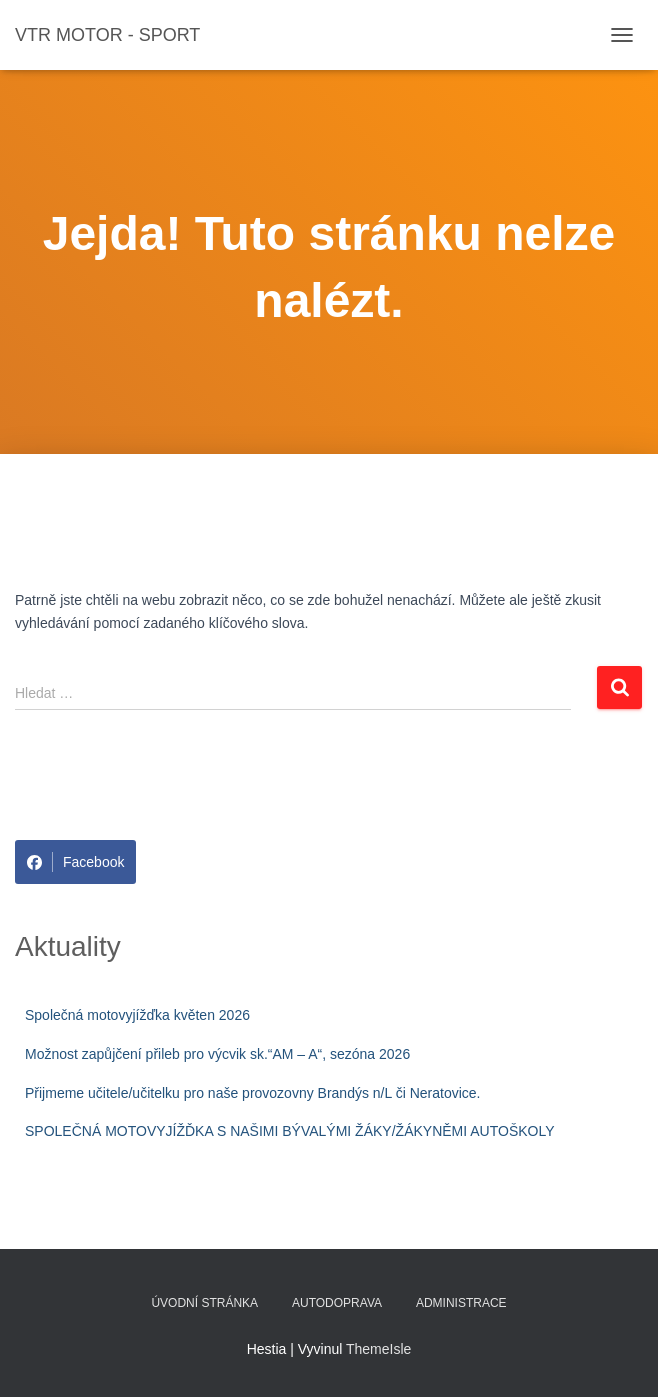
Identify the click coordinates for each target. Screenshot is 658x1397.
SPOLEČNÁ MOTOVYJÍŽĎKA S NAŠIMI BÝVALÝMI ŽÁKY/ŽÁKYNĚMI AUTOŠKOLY (290, 1131)
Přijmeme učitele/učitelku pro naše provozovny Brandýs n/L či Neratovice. (252, 1093)
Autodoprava (337, 1303)
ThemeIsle (378, 1349)
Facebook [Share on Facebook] (75, 862)
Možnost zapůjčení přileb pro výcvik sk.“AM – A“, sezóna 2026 (217, 1054)
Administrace (461, 1303)
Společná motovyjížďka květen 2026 (137, 1015)
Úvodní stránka (204, 1303)
